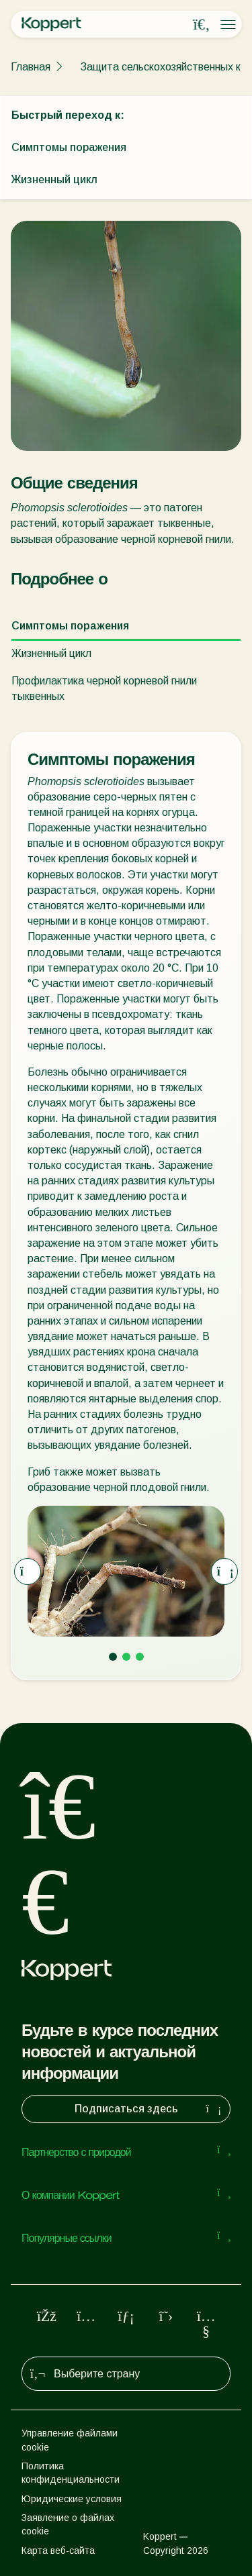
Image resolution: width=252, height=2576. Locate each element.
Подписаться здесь (150, 2109)
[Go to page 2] (126, 1657)
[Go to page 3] (140, 1657)
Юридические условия (72, 2498)
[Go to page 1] (113, 1657)
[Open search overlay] (201, 24)
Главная (30, 66)
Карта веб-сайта (58, 2550)
